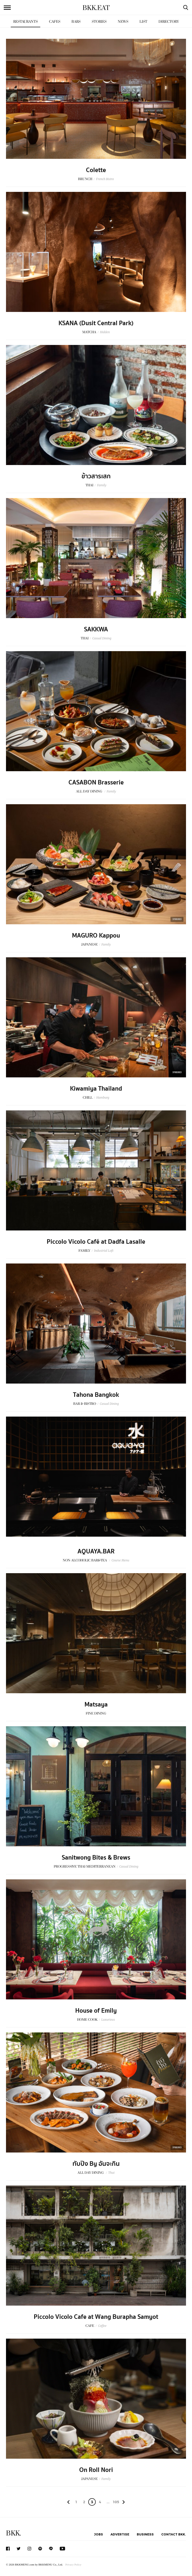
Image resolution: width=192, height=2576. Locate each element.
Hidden (105, 332)
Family (101, 485)
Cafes (54, 22)
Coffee (102, 2326)
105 (116, 2502)
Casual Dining (101, 638)
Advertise (119, 2534)
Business (145, 2534)
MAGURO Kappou (96, 936)
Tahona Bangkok (96, 1395)
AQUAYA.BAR (96, 1551)
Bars (76, 22)
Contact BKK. (173, 2534)
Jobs (98, 2534)
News (123, 22)
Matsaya (96, 1704)
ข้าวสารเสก (96, 476)
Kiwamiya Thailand (96, 1089)
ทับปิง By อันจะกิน (96, 2164)
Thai (111, 2173)
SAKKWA (96, 629)
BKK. (13, 2533)
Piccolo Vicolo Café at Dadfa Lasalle (96, 1242)
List (143, 22)
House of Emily (96, 2011)
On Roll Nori (96, 2470)
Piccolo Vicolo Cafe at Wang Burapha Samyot (96, 2317)
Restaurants (25, 22)
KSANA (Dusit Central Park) (96, 323)
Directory (168, 22)
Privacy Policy (73, 2564)
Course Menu (120, 1560)
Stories (99, 22)
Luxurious (108, 2019)
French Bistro (105, 179)
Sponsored (177, 919)
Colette (96, 170)
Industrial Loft (104, 1250)
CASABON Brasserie (96, 782)
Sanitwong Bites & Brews (96, 1858)
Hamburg (102, 1097)
